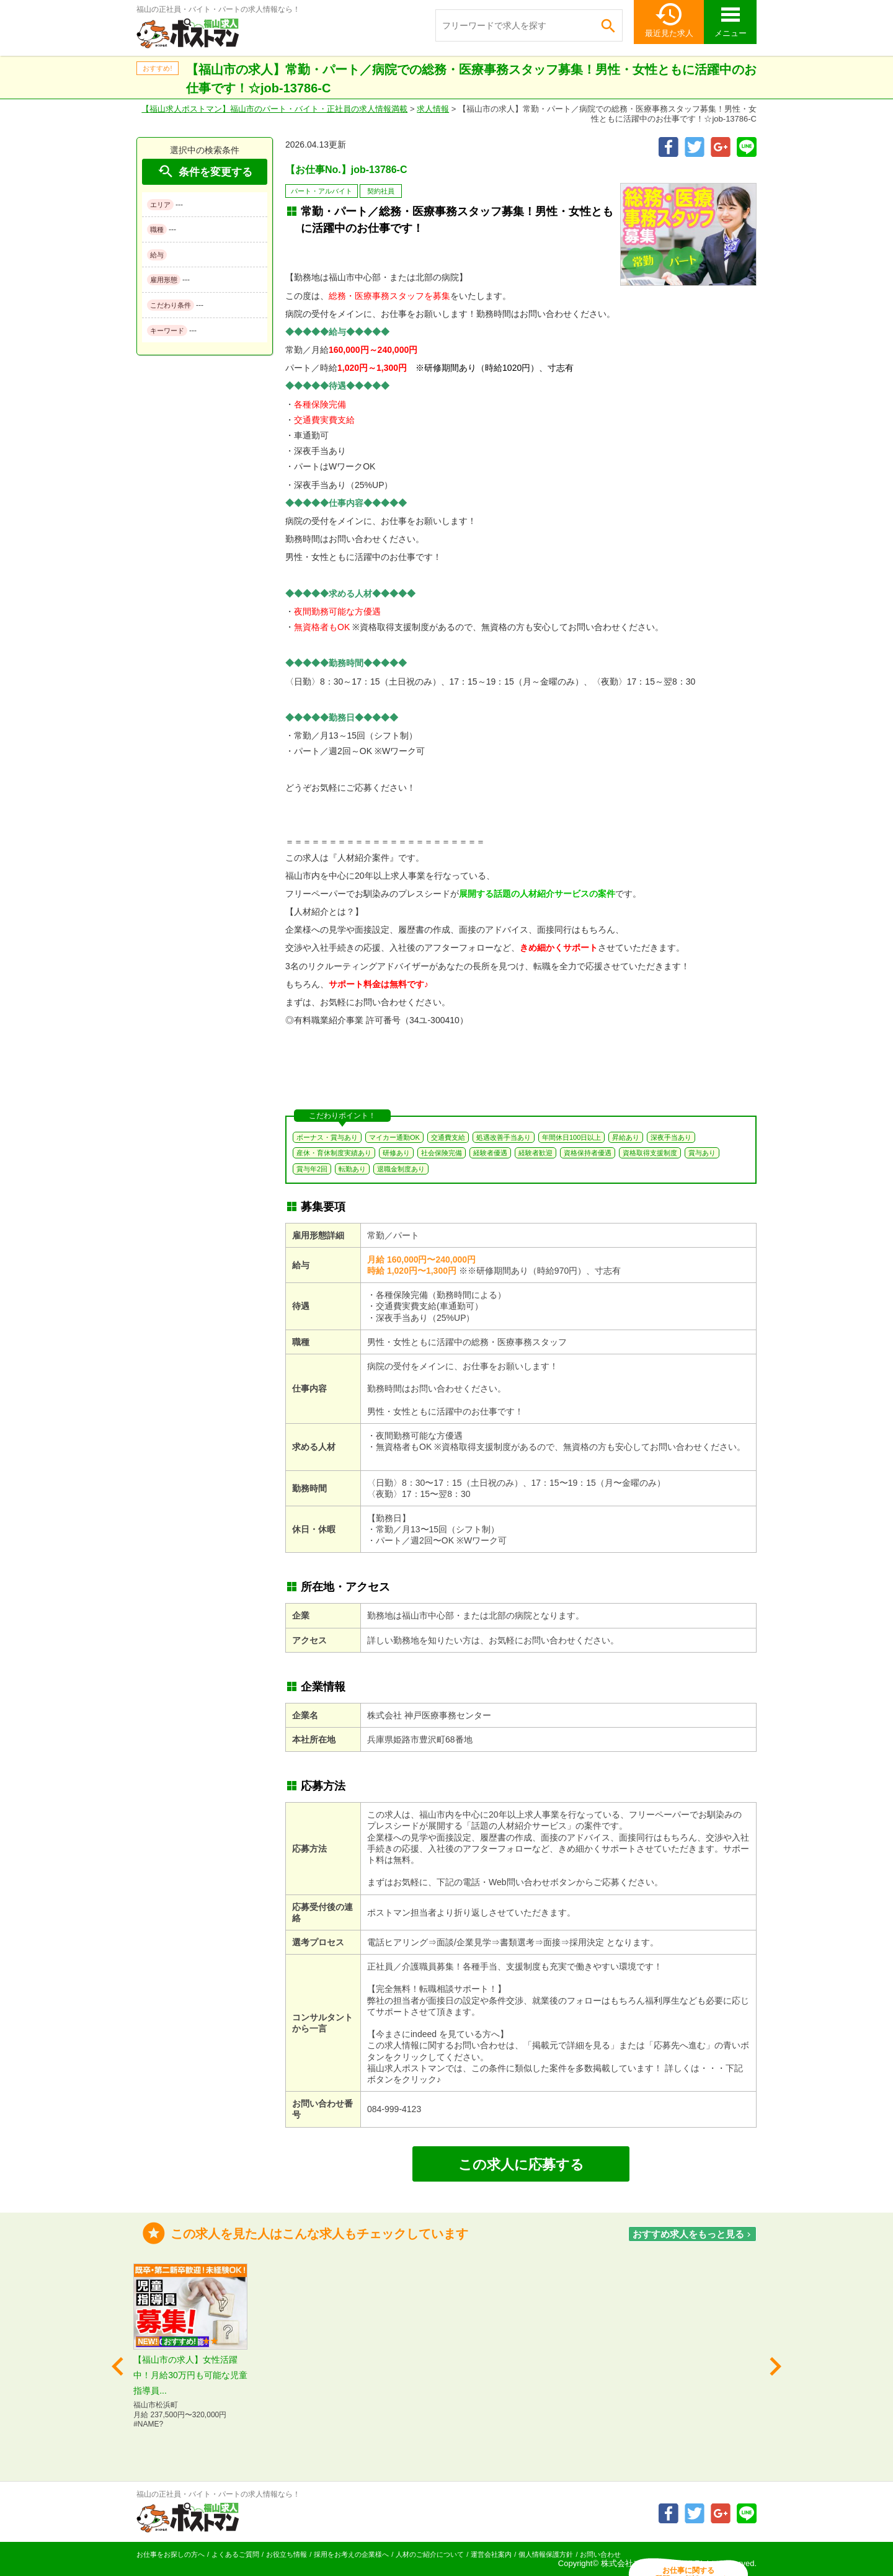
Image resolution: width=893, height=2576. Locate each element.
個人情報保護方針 (545, 2554)
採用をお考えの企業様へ (351, 2554)
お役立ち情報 (286, 2554)
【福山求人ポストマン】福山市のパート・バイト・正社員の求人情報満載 (274, 108)
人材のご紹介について (430, 2554)
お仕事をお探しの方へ (170, 2554)
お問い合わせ (600, 2554)
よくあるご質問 (235, 2554)
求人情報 (433, 108)
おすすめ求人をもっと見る (693, 2234)
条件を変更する (204, 171)
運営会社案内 (491, 2554)
